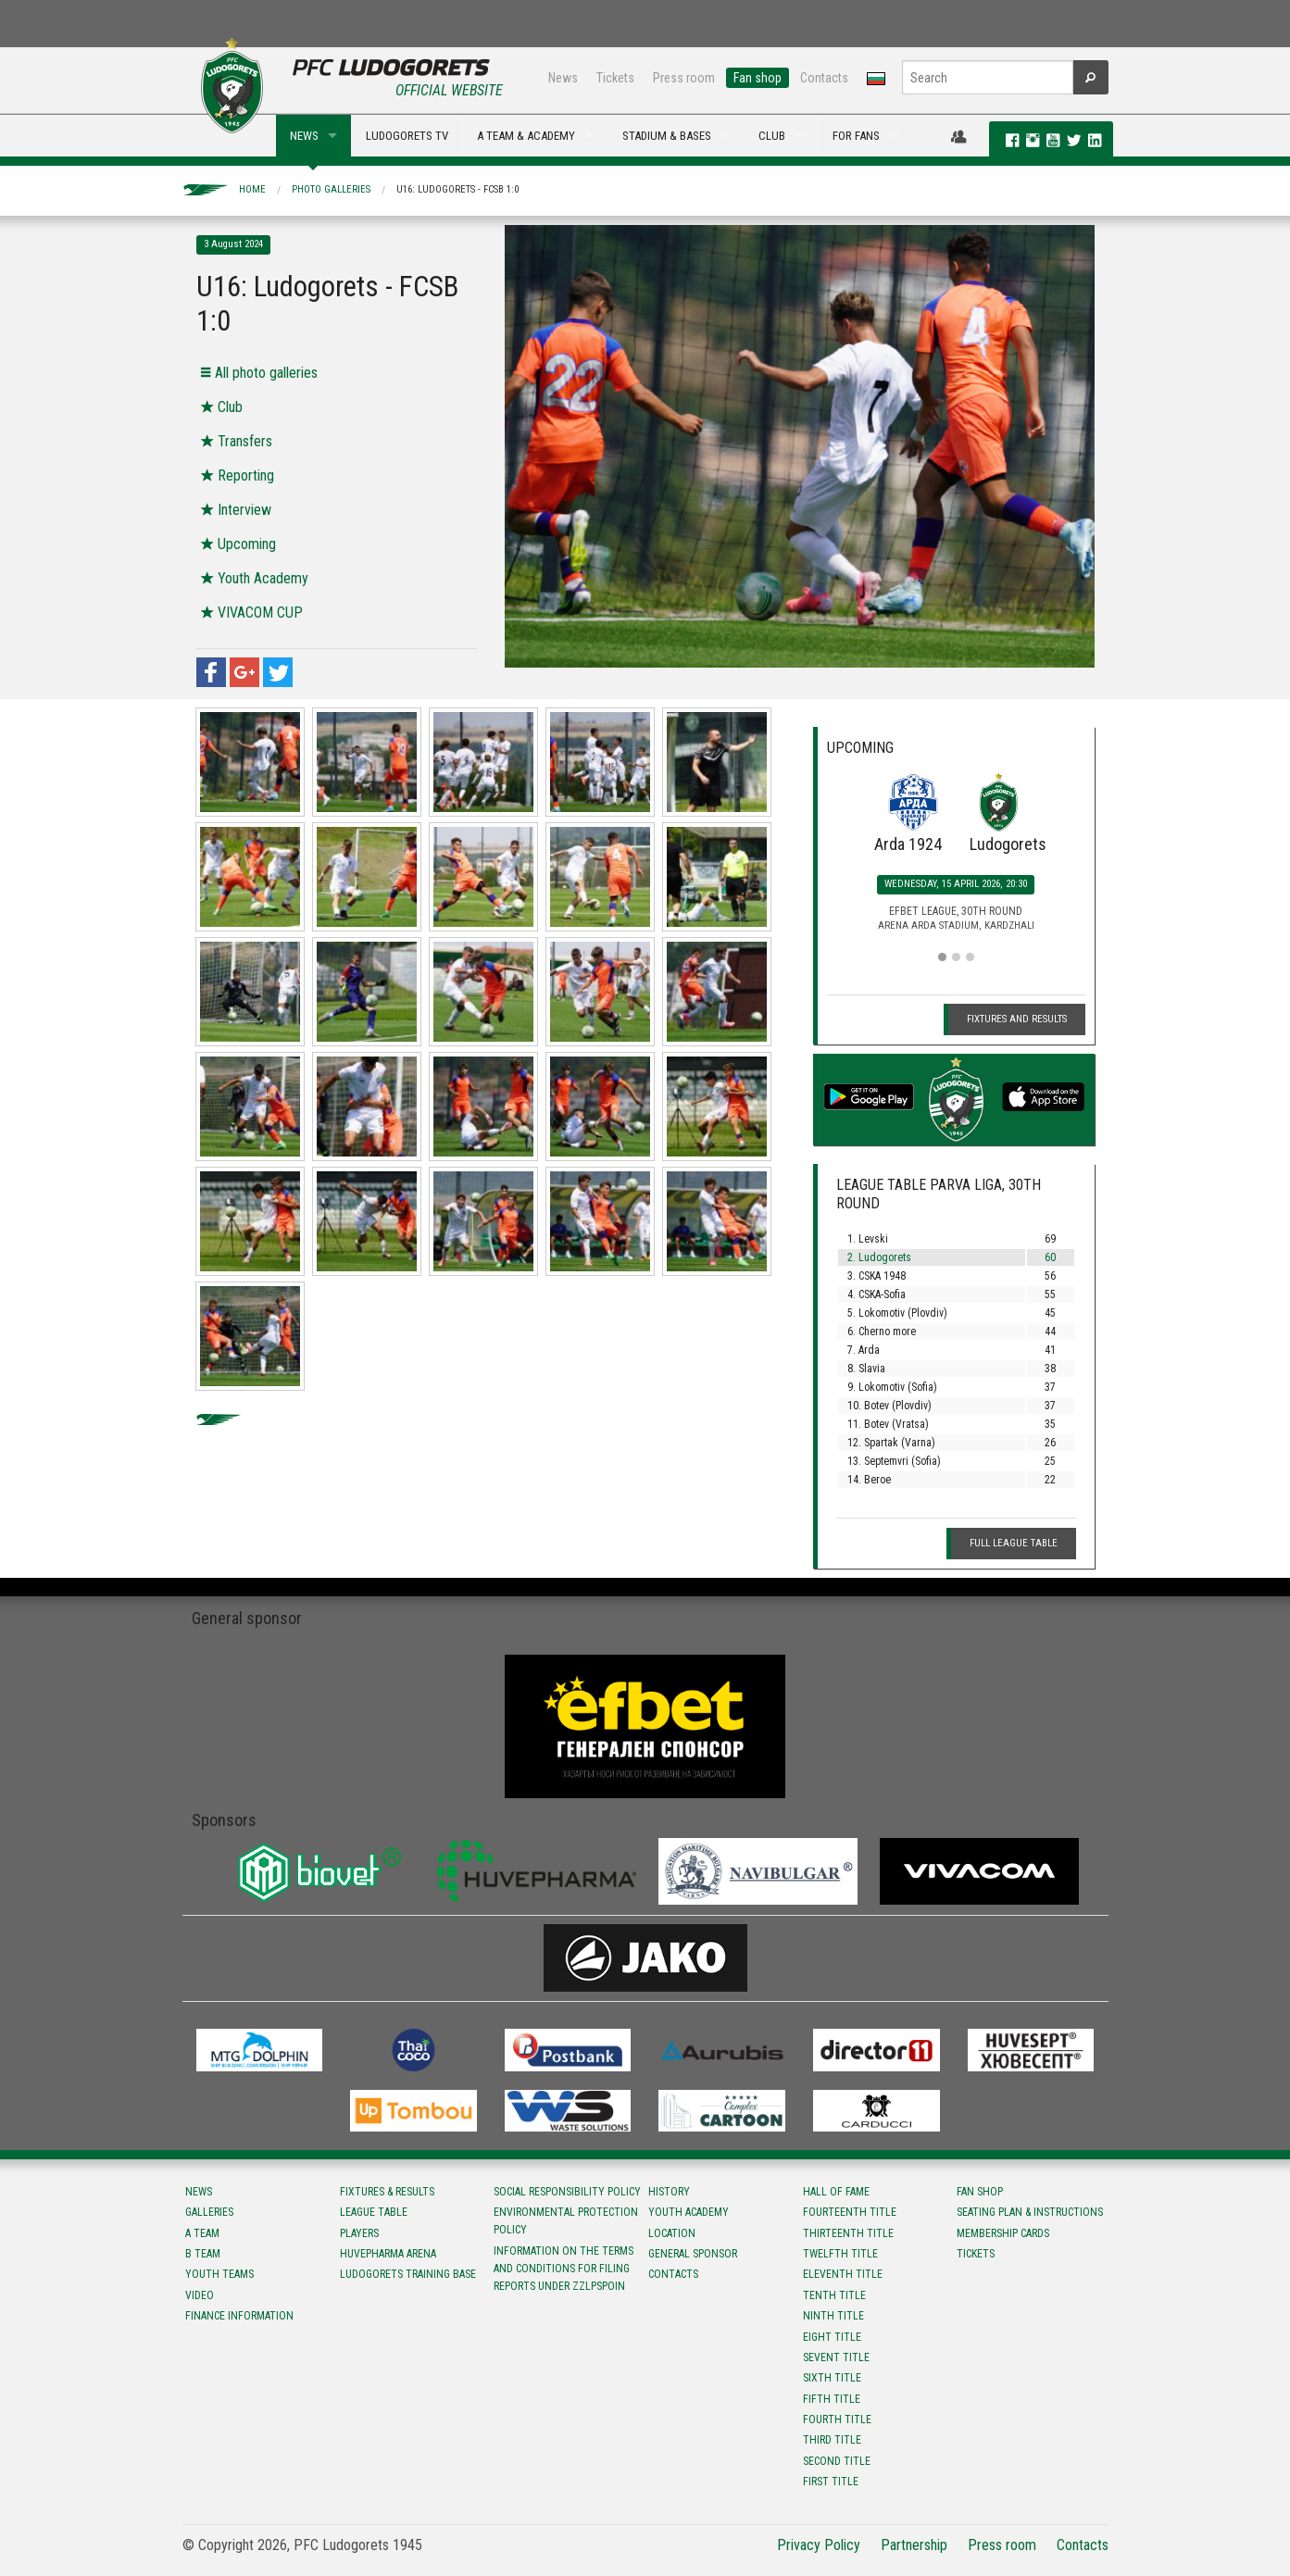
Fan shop (757, 77)
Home (252, 189)
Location (671, 2233)
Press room (684, 77)
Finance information (239, 2315)
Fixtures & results (387, 2191)
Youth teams (219, 2274)
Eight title (832, 2337)
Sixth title (832, 2377)
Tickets (615, 77)
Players (359, 2233)
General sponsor (692, 2253)
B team (202, 2253)
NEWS (304, 136)
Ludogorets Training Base (408, 2274)
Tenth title (834, 2295)
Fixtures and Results (1017, 1019)
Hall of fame (836, 2191)
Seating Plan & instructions (1030, 2212)
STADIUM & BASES (666, 136)
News (563, 77)
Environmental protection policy (566, 2221)
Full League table (1014, 1543)
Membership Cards (1003, 2233)
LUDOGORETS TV (407, 136)
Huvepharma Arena (388, 2253)
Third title (832, 2439)
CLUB (771, 136)
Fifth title (831, 2399)
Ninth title (833, 2315)
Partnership (914, 2545)
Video (199, 2295)
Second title (836, 2461)
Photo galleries (331, 189)
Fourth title (837, 2419)
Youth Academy (688, 2212)
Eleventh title (843, 2274)
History (669, 2191)
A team (202, 2233)
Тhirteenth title (848, 2233)
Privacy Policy (818, 2545)
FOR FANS (856, 136)
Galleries (209, 2212)
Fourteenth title (849, 2212)
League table (373, 2212)
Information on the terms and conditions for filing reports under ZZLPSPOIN (563, 2269)
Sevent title (836, 2357)
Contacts (824, 77)
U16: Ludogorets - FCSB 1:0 (457, 189)
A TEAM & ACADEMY (526, 136)
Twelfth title (840, 2253)
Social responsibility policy (567, 2191)
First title (830, 2481)
